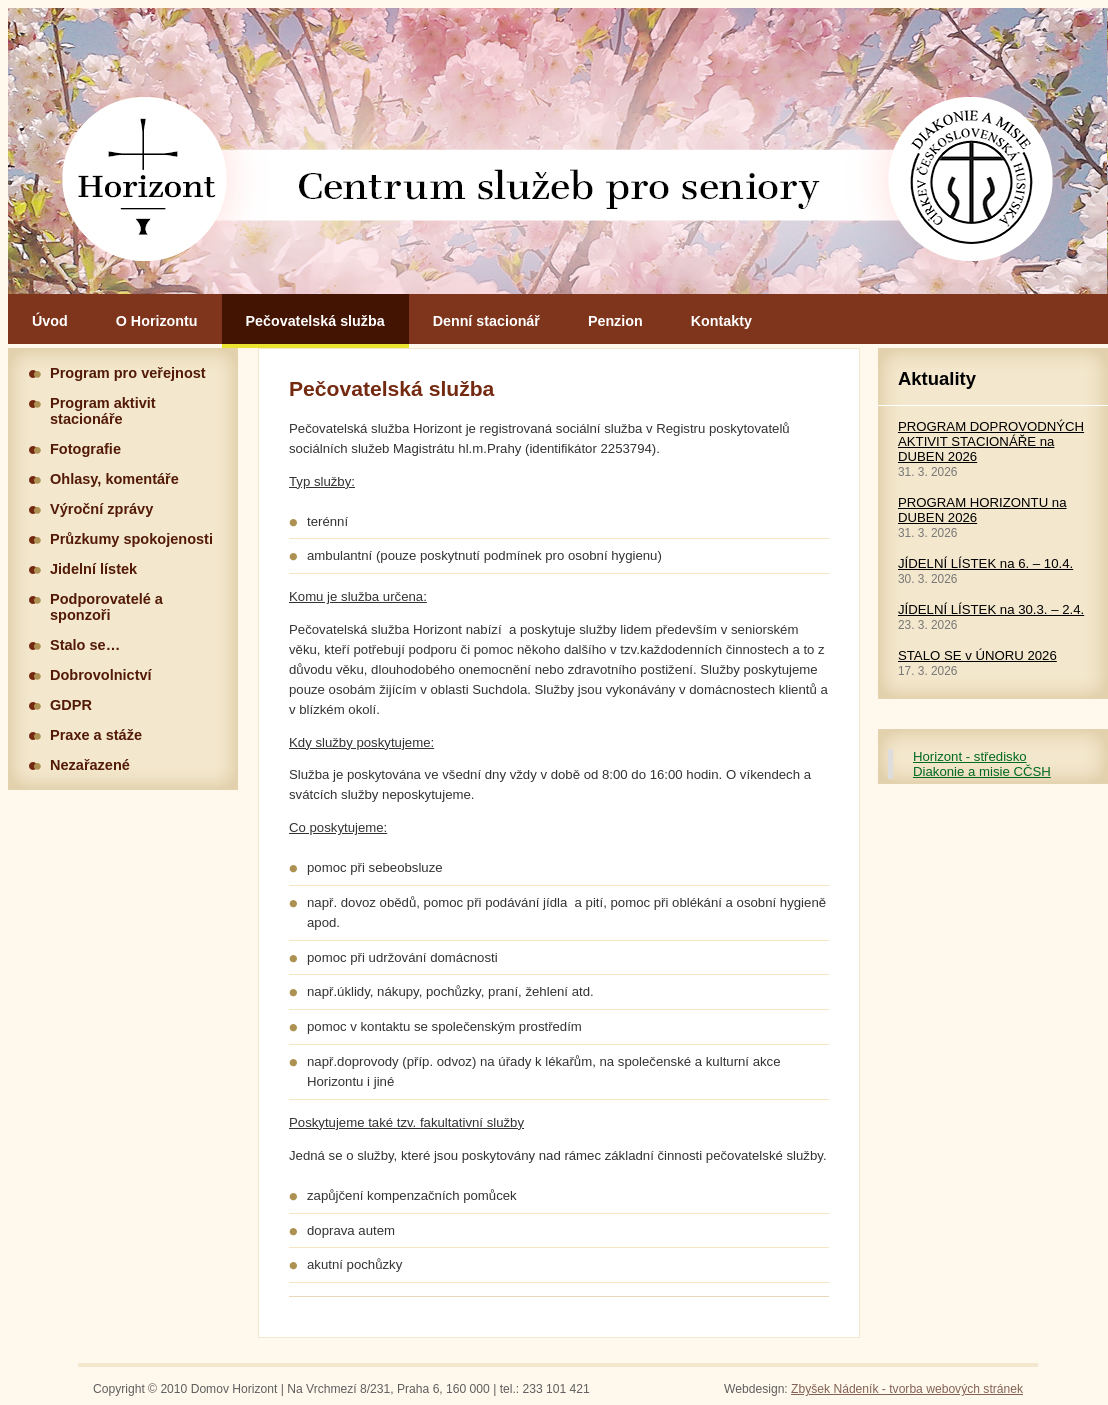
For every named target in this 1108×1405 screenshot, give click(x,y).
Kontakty (721, 321)
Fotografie (85, 449)
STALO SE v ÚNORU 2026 (977, 655)
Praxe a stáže (96, 735)
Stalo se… (85, 645)
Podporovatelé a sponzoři (106, 607)
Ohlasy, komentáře (114, 479)
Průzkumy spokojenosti (131, 539)
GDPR (71, 705)
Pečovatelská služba (315, 321)
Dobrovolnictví (101, 675)
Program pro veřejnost (128, 373)
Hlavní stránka (558, 151)
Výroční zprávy (101, 509)
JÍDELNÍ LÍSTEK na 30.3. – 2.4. (991, 609)
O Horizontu (157, 321)
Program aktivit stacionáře (103, 411)
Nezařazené (90, 765)
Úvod (50, 321)
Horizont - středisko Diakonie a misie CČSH (982, 764)
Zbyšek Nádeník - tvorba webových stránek (907, 1389)
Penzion (615, 321)
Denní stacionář (486, 321)
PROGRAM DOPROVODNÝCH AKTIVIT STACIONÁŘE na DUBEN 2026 (991, 441)
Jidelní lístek (93, 569)
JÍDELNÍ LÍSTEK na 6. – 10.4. (985, 563)
